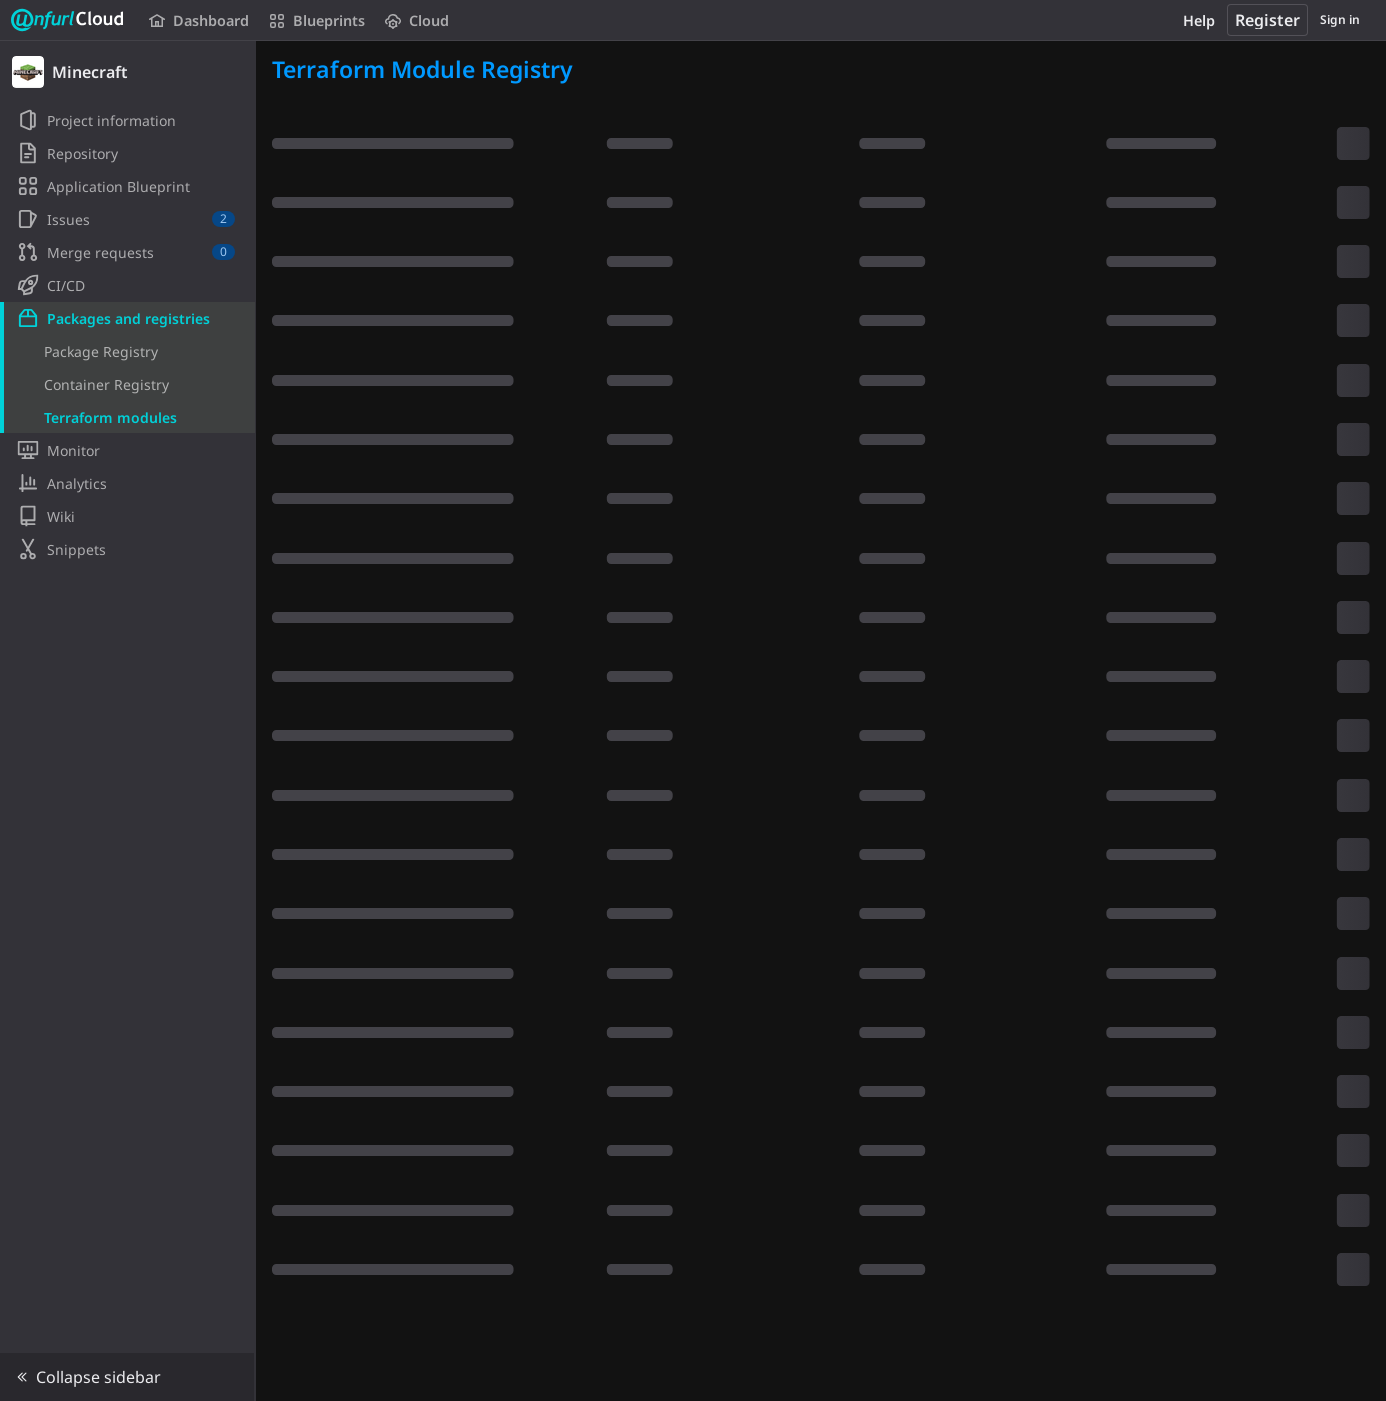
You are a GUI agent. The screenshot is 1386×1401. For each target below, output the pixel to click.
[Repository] (127, 153)
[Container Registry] (127, 384)
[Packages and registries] (127, 318)
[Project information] (127, 120)
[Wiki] (127, 516)
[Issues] (127, 219)
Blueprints (317, 20)
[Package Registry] (127, 351)
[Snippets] (127, 549)
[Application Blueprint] (127, 186)
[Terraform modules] (127, 417)
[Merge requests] (127, 252)
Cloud (417, 20)
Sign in (1340, 19)
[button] (127, 1377)
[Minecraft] (128, 72)
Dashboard (199, 20)
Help (1199, 20)
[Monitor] (127, 450)
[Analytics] (127, 483)
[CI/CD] (127, 285)
